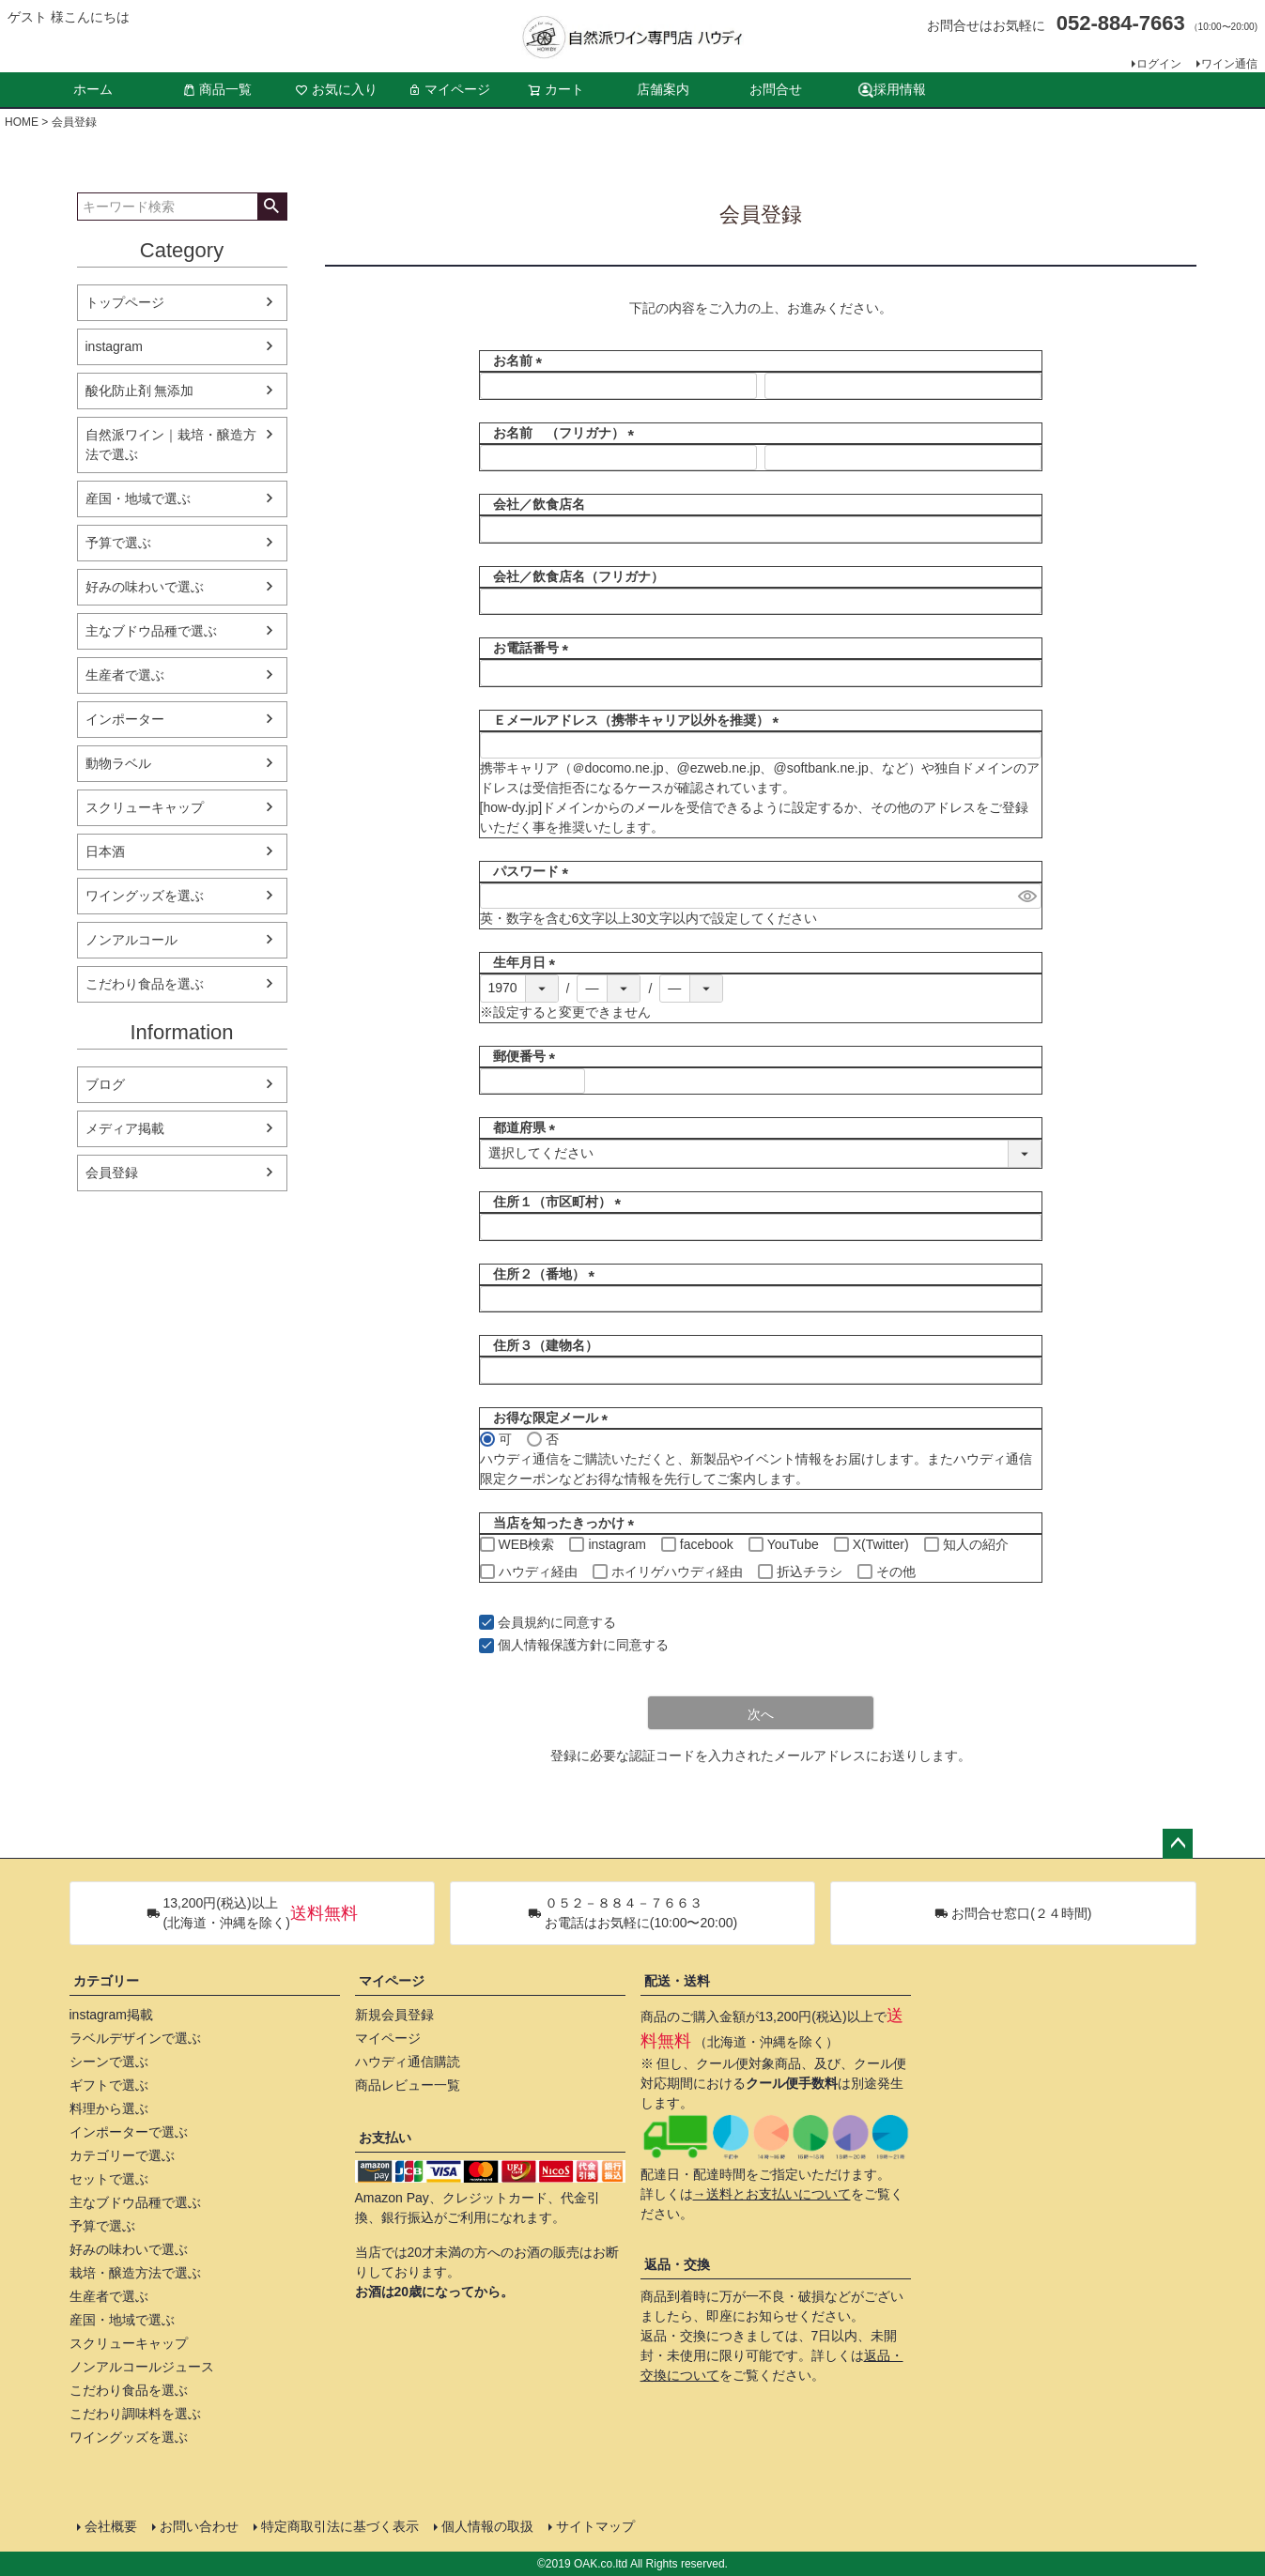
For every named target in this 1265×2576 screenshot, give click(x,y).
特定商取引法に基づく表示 (340, 2526)
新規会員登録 (394, 2014)
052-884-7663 (1121, 23)
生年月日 (521, 962)
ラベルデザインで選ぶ (135, 2038)
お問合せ (775, 89)
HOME (22, 122)
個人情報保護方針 (550, 1644)
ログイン (1158, 63)
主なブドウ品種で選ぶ (151, 630)
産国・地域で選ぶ (138, 498)
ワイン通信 (1229, 63)
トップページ (124, 302)
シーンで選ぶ (108, 2061)
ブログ (105, 1084)
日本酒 (105, 851)
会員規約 (524, 1622)
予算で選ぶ (118, 542)
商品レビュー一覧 (407, 2085)
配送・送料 (677, 1980)
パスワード (528, 871)
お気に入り (336, 89)
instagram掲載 (111, 2014)
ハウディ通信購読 (407, 2061)
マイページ (449, 89)
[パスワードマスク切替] (1027, 896)
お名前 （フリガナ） (560, 432)
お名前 (514, 360)
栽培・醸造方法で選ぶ (135, 2272)
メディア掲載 (124, 1128)
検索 (271, 206)
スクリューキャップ (144, 807)
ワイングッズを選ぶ (144, 895)
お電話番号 (528, 647)
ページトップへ (1178, 1844)
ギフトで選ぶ (108, 2085)
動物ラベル (118, 763)
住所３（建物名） (539, 1345)
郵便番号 (521, 1056)
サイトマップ (595, 2526)
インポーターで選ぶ (128, 2131)
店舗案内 (663, 89)
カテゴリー (106, 1980)
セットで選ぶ (108, 2178)
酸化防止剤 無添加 (139, 390)
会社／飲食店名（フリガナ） (572, 576)
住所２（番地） (541, 1273)
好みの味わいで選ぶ (144, 586)
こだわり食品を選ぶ (144, 983)
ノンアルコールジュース (141, 2366)
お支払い (385, 2137)
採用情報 (892, 90)
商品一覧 (217, 89)
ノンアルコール (131, 939)
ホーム (93, 89)
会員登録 (111, 1172)
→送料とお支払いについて (772, 2193)
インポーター (124, 719)
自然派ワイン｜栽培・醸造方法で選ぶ (170, 444)
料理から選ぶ (108, 2108)
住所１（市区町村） (554, 1201)
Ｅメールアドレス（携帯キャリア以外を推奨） (633, 720)
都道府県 (521, 1127)
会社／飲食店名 (532, 504)
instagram (114, 346)
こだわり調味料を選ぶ (135, 2413)
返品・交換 (677, 2264)
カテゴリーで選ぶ (122, 2155)
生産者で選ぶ (124, 674)
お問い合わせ (199, 2526)
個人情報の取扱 (487, 2526)
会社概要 (111, 2526)
